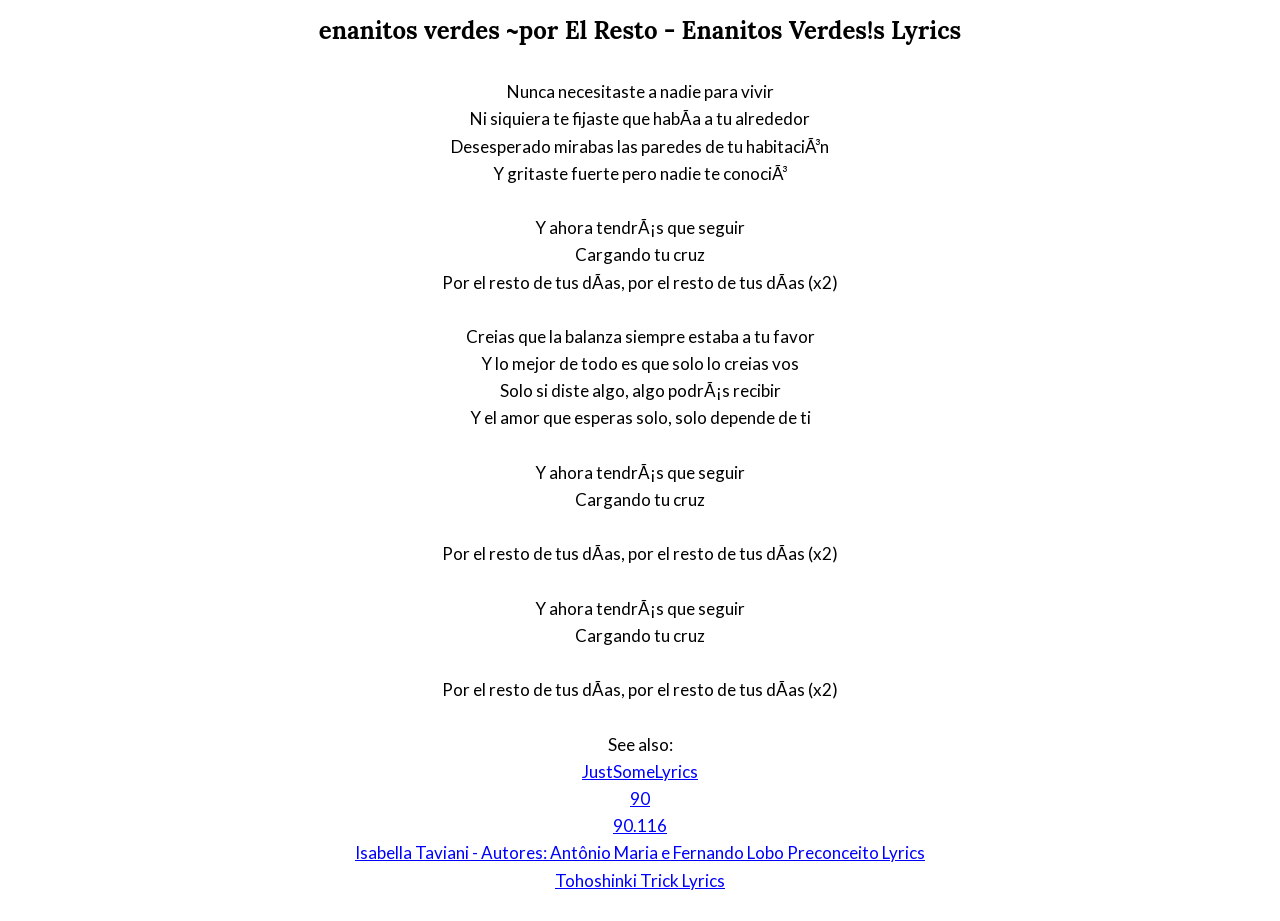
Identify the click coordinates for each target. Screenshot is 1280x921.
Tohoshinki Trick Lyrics (640, 880)
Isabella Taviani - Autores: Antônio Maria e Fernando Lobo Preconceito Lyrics (640, 852)
